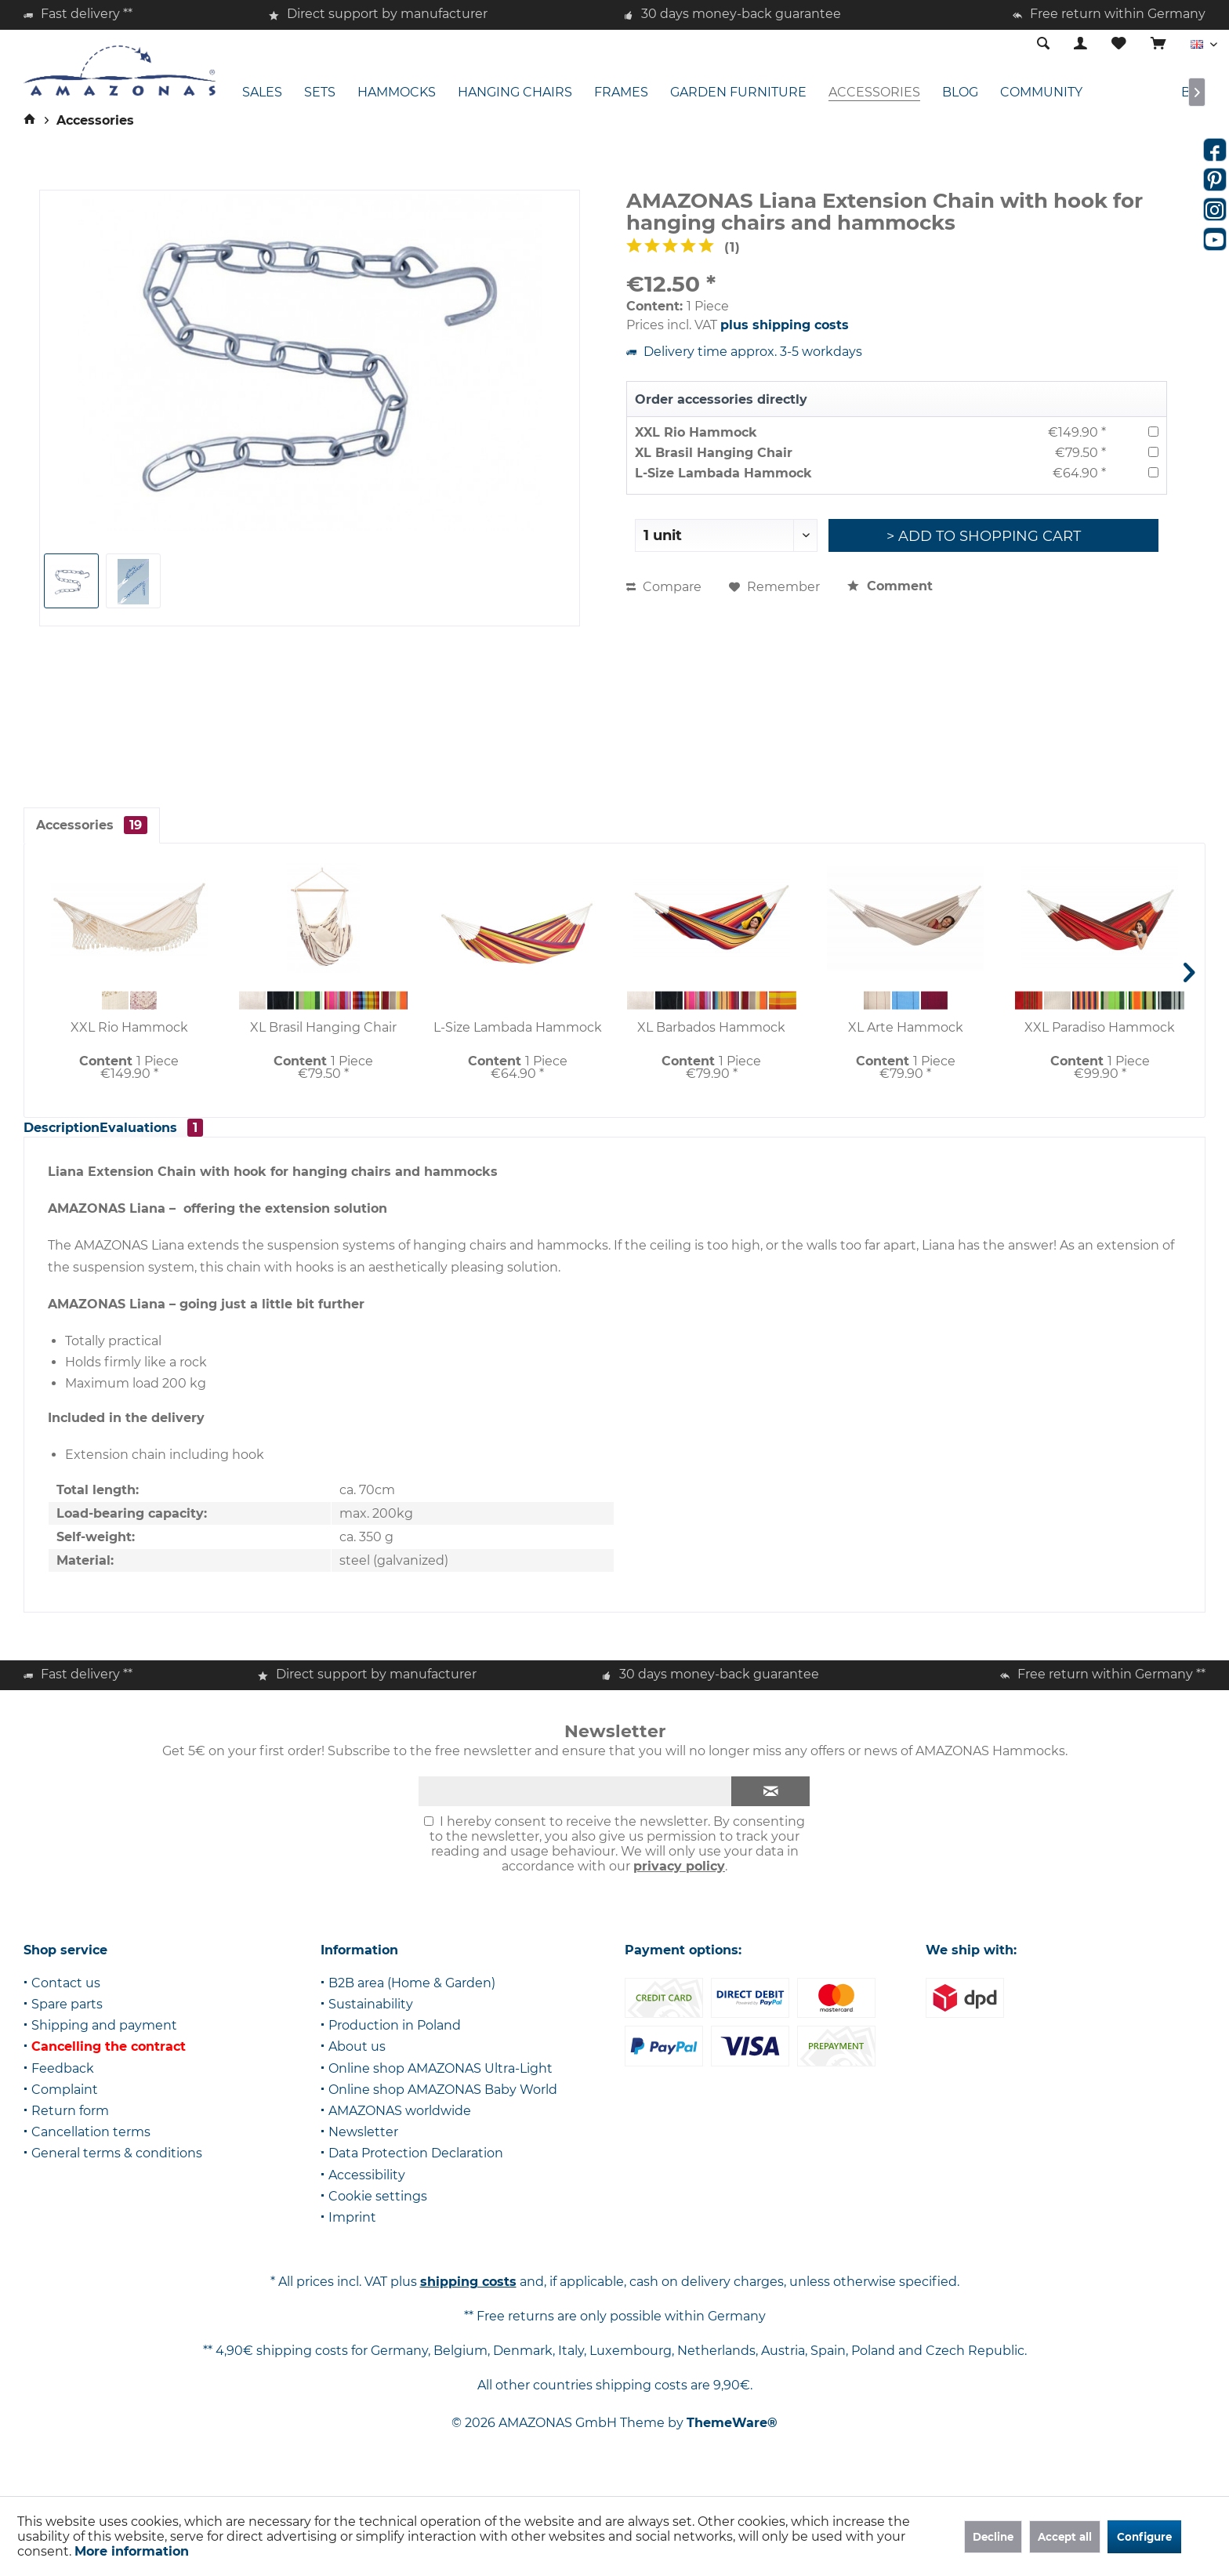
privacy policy (679, 1883)
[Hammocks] (396, 93)
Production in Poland (394, 2042)
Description (74, 1136)
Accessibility (366, 2192)
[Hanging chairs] (515, 93)
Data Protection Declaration (415, 2170)
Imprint (352, 2234)
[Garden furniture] (738, 93)
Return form (70, 2128)
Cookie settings (377, 2213)
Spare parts (67, 2021)
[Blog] (960, 93)
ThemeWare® (732, 2440)
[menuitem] (1158, 45)
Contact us (65, 2000)
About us (357, 2063)
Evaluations (193, 1136)
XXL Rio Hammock (696, 432)
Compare (664, 586)
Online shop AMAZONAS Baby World (442, 2106)
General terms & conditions (116, 2170)
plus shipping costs (784, 324)
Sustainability (370, 2021)
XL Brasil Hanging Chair (713, 452)
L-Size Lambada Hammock (723, 473)
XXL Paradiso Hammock (1099, 1027)
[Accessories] (874, 93)
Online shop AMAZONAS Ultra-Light (440, 2085)
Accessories (91, 825)
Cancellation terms (90, 2149)
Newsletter (363, 2149)
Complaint (64, 2106)
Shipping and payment (104, 2042)
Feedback (62, 2085)
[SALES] (262, 93)
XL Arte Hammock (905, 1027)
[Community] (1041, 93)
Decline (993, 2537)
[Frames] (621, 93)
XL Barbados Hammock (711, 1027)
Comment (890, 586)
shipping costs (468, 2298)
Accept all (1065, 2537)
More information (131, 2551)
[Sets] (319, 93)
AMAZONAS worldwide (399, 2128)
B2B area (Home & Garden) (411, 2000)
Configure (1144, 2537)
